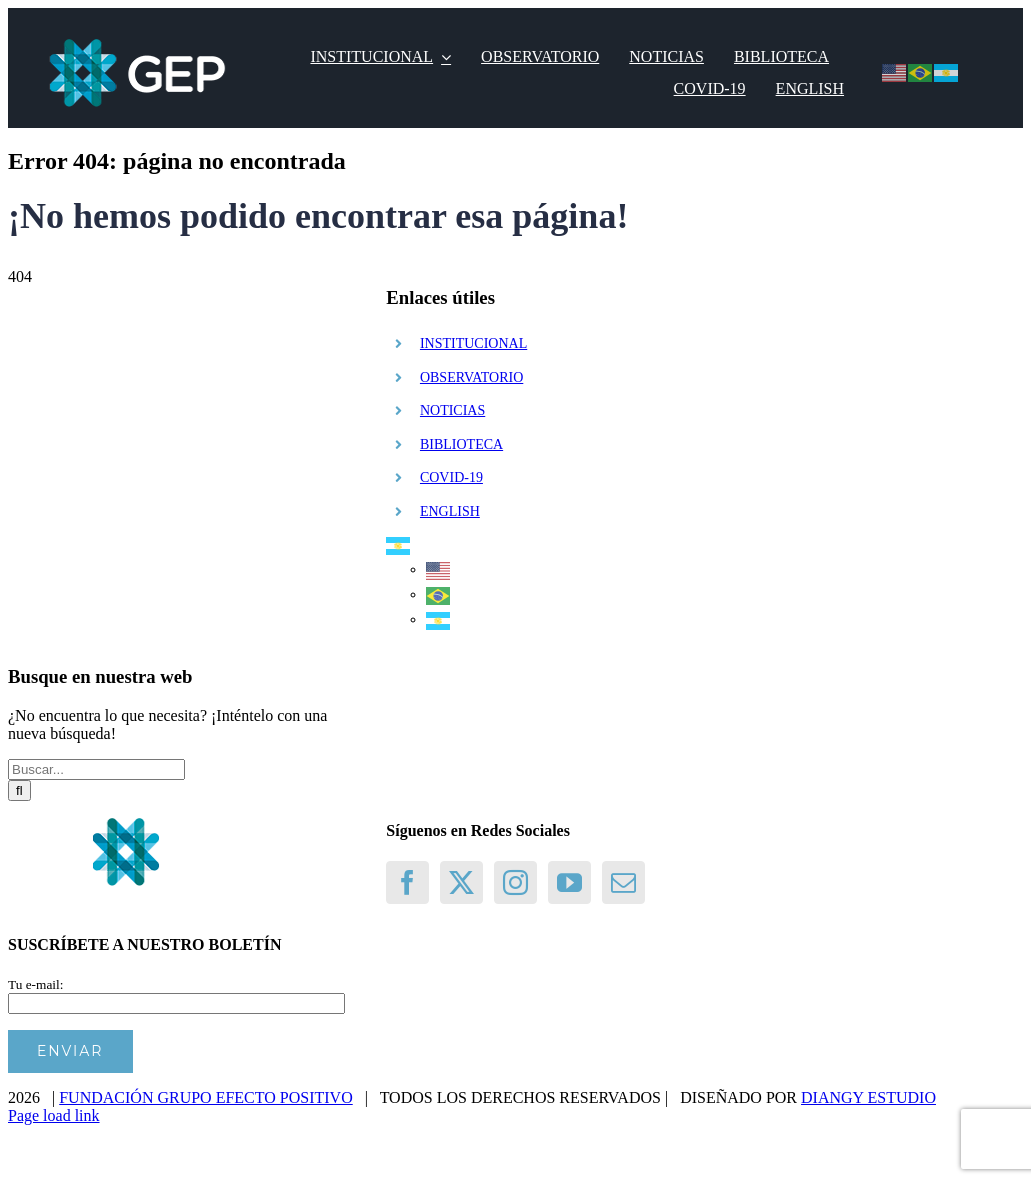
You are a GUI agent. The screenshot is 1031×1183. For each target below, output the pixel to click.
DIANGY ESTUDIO (868, 1097)
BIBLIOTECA (461, 444)
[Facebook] (407, 882)
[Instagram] (515, 882)
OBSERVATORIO (471, 377)
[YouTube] (569, 882)
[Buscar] (19, 790)
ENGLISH (450, 511)
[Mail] (623, 882)
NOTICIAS (452, 410)
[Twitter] (461, 882)
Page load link (54, 1115)
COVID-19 (451, 477)
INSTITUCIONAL (473, 343)
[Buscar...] (96, 769)
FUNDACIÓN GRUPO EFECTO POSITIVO (206, 1097)
